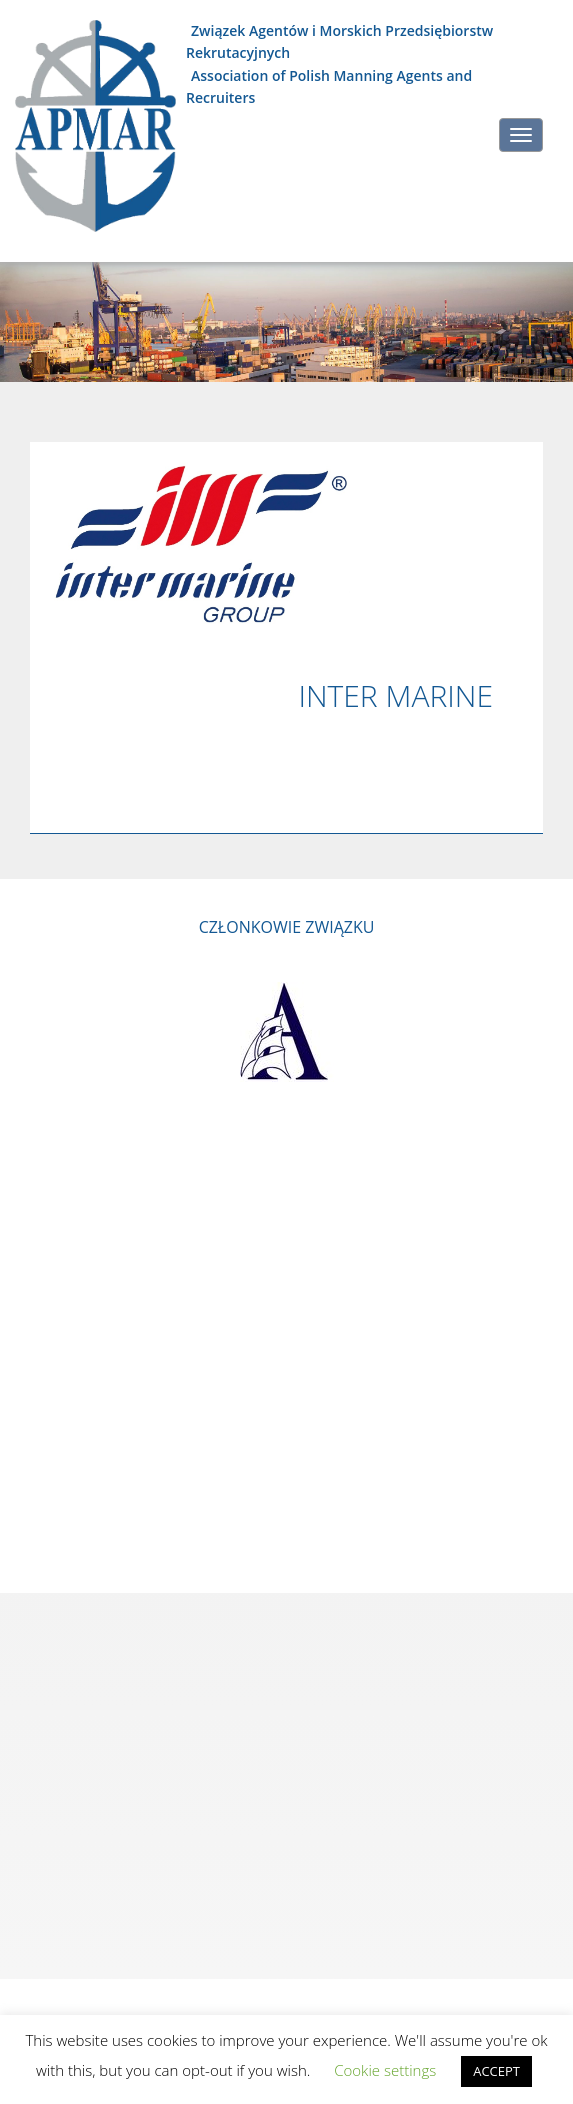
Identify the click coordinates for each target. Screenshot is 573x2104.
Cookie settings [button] (385, 2070)
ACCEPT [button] (496, 2071)
